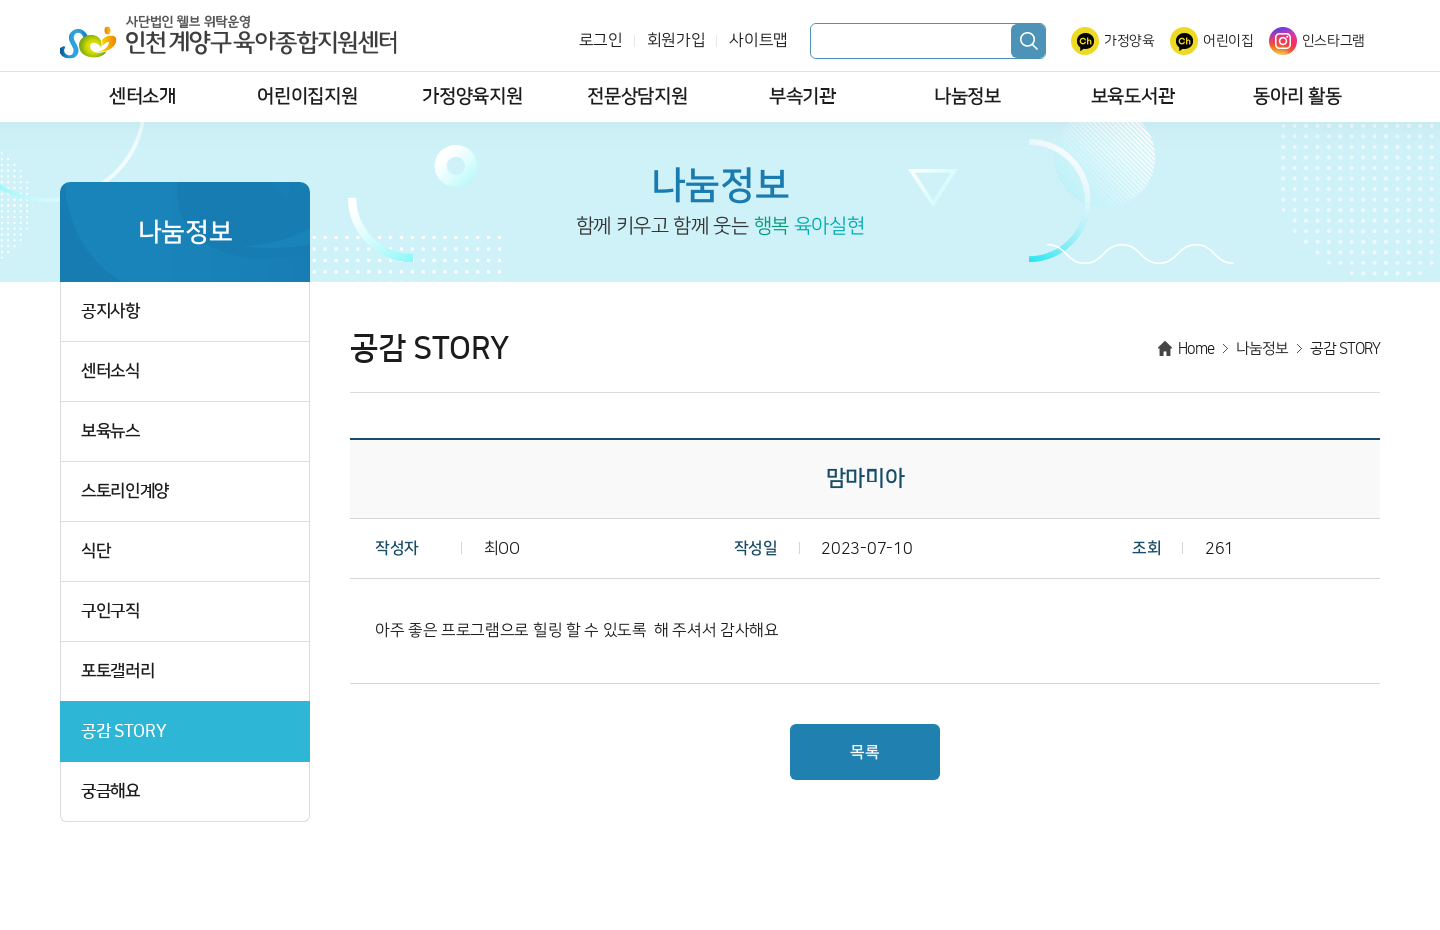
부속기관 (802, 96)
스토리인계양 (125, 491)
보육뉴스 (110, 431)
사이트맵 (758, 40)
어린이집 (1228, 41)
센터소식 (110, 371)
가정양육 (1129, 41)
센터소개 (142, 96)
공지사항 (110, 311)
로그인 (601, 40)
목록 (864, 752)
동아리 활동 (1297, 96)
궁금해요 (110, 791)
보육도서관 (1132, 96)
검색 (1028, 41)
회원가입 (676, 40)
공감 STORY (123, 731)
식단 (95, 551)
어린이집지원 (307, 96)
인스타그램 (1333, 41)
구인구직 (110, 611)
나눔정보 (967, 96)
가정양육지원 (472, 96)
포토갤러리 (117, 671)
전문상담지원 (637, 96)
